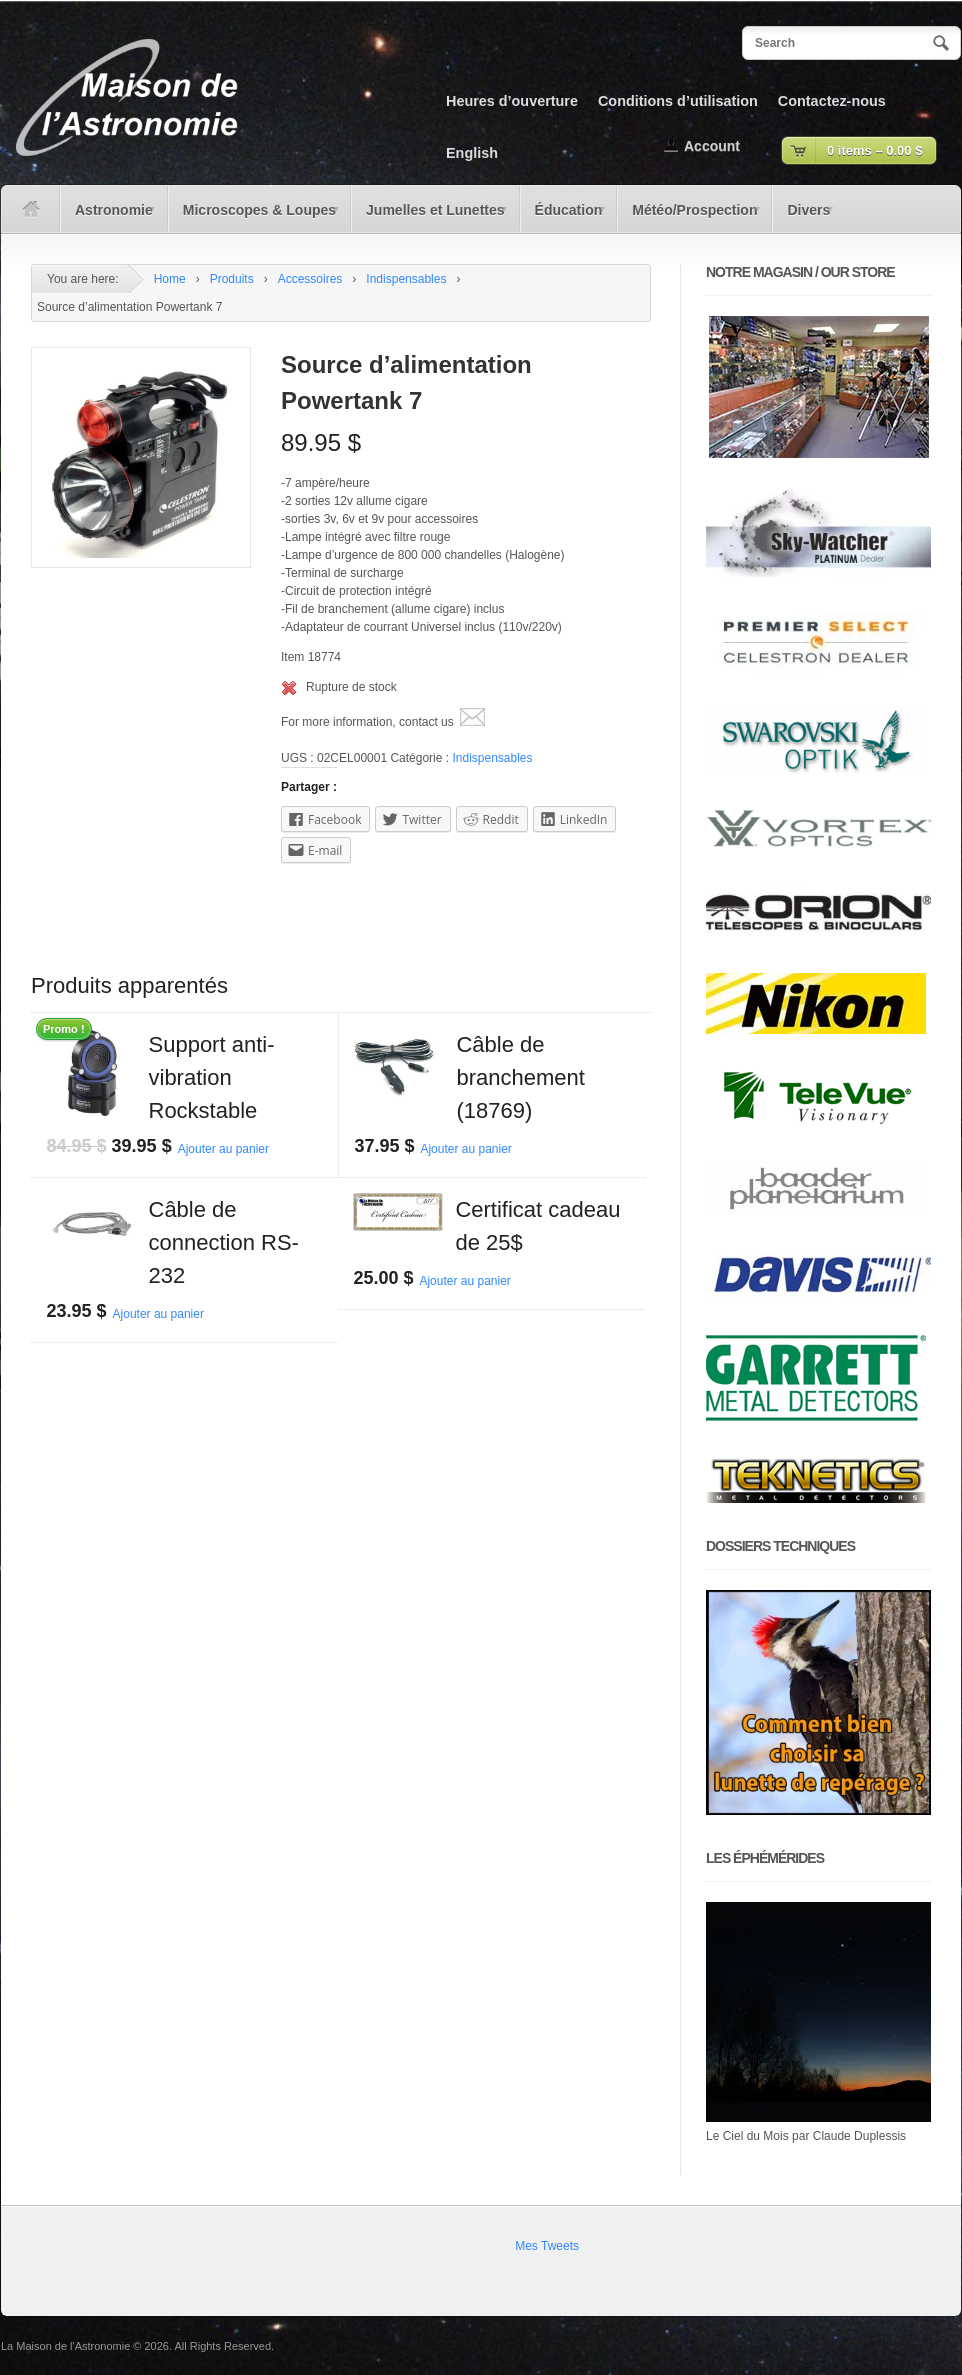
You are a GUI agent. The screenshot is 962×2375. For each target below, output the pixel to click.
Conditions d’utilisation (678, 101)
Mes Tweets (547, 2246)
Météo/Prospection (690, 217)
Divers (803, 217)
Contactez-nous (832, 101)
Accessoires (310, 279)
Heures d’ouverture (512, 101)
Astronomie (109, 217)
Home (170, 279)
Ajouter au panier (223, 1149)
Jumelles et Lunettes (430, 217)
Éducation (564, 217)
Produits (232, 279)
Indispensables (406, 279)
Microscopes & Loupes (255, 217)
